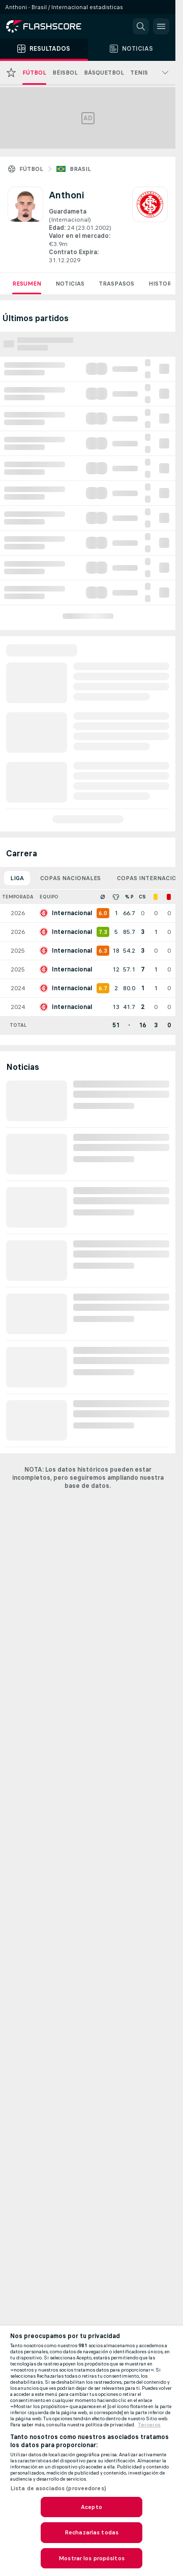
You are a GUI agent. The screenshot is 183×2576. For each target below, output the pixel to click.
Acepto (91, 2507)
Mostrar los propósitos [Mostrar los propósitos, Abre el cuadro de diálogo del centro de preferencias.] (91, 2558)
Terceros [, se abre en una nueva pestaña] (149, 2425)
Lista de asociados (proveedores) (58, 2488)
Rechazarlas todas (91, 2532)
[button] (141, 26)
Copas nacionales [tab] (70, 878)
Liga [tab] (17, 878)
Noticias (69, 283)
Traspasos (116, 283)
